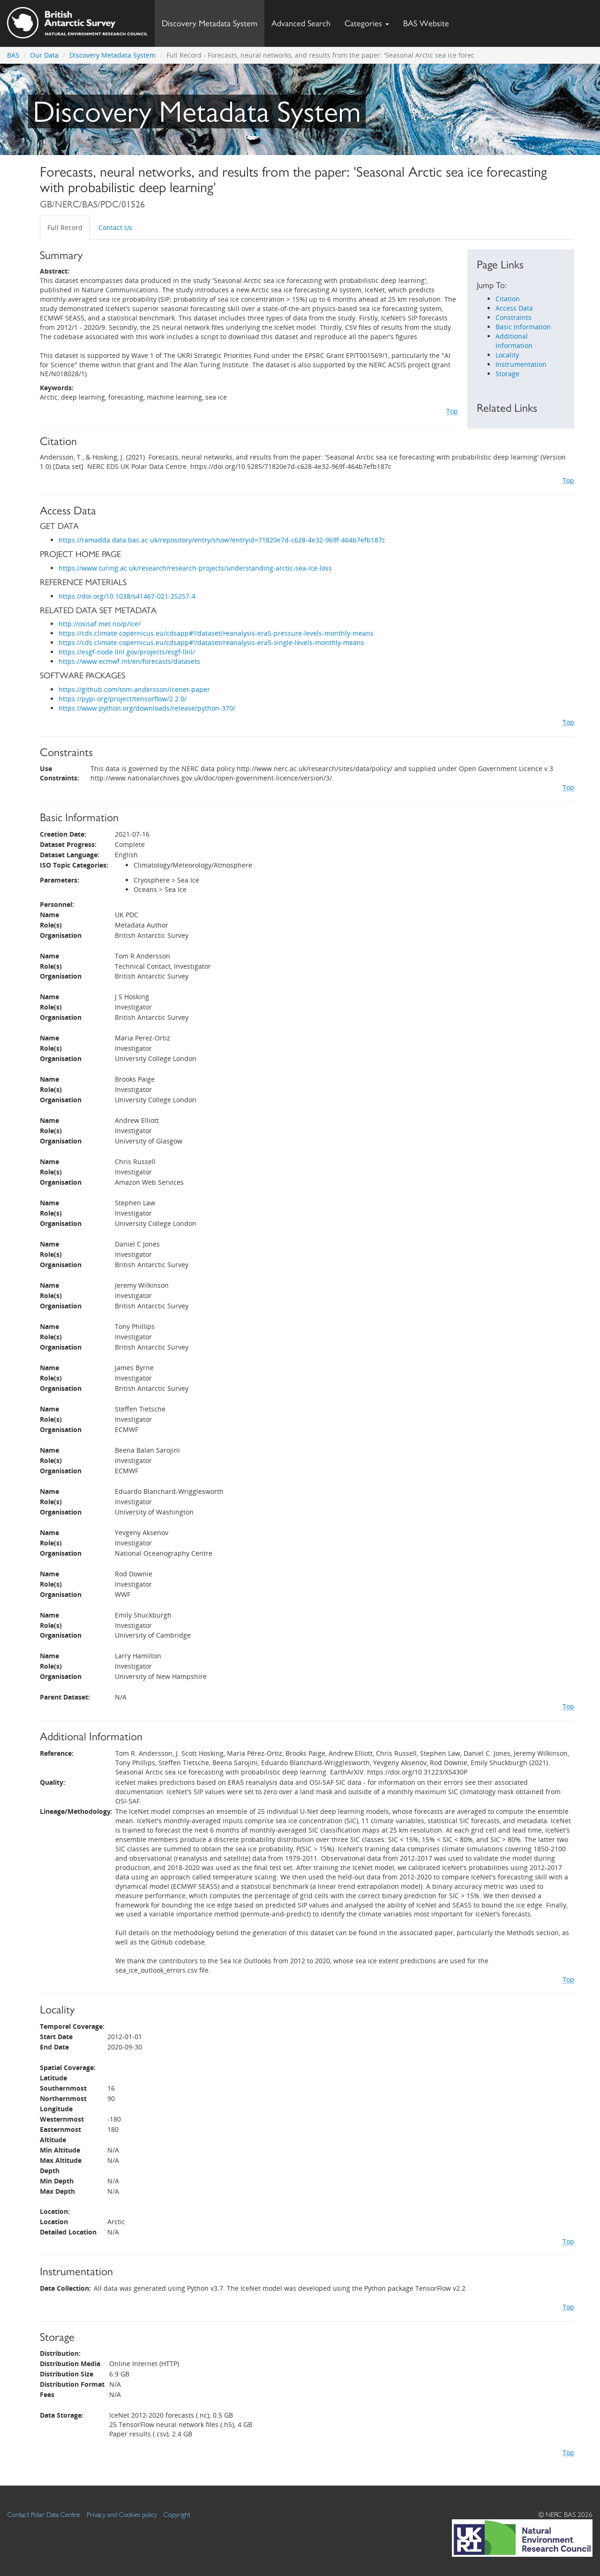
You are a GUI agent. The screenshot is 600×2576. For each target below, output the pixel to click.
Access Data (514, 308)
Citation (507, 298)
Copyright (177, 2514)
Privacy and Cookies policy (122, 2514)
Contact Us (115, 227)
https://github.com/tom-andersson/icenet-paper (134, 689)
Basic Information (523, 326)
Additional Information (513, 341)
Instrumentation (521, 364)
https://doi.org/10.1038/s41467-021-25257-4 (127, 596)
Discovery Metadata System (209, 23)
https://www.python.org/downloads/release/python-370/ (147, 708)
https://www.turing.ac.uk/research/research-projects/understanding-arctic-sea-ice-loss (195, 568)
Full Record (64, 227)
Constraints (513, 317)
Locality (507, 354)
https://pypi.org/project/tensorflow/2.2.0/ (123, 698)
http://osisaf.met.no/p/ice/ (100, 623)
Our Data (44, 55)
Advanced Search (300, 23)
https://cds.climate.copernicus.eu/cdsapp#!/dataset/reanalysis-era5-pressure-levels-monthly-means (216, 633)
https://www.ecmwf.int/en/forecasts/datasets (129, 661)
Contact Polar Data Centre (44, 2514)
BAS (13, 55)
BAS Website (429, 21)
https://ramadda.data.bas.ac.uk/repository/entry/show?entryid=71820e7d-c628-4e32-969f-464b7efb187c (222, 539)
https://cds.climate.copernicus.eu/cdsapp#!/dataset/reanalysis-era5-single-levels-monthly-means (211, 642)
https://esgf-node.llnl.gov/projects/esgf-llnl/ (127, 651)
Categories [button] (367, 23)
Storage (507, 373)
